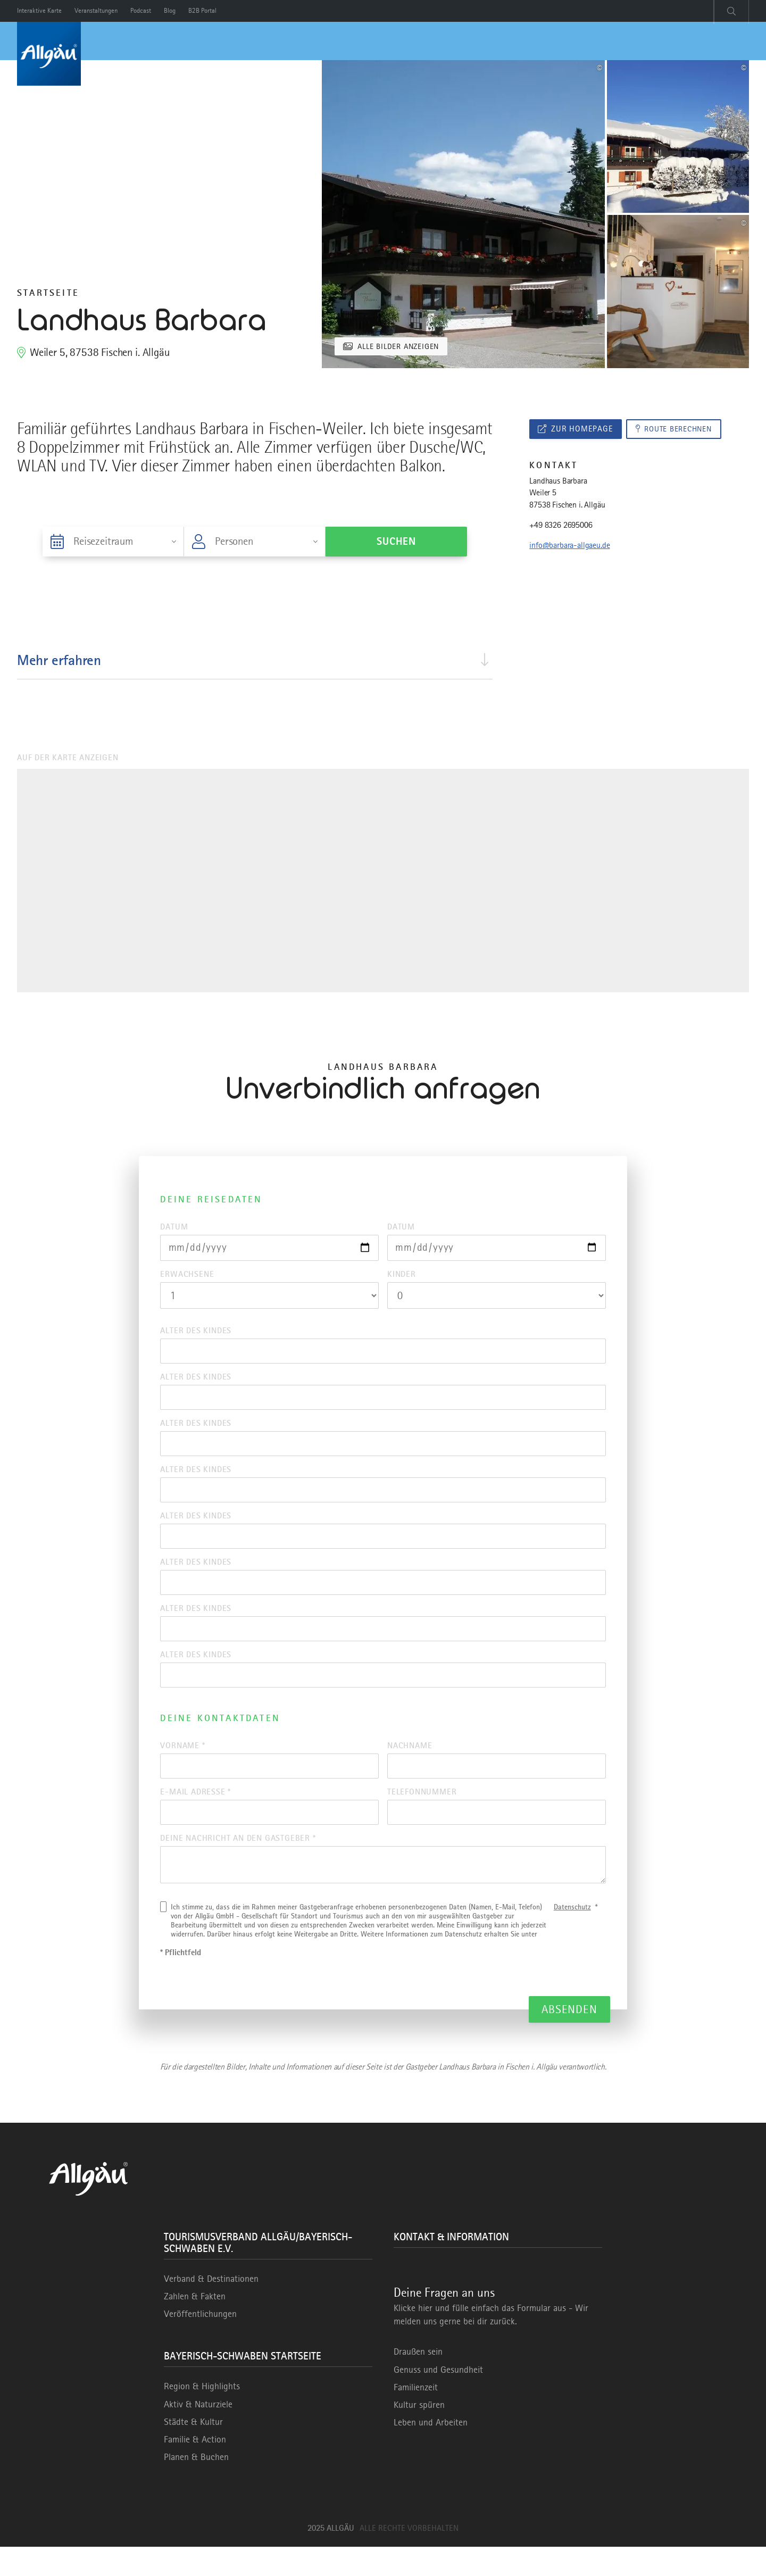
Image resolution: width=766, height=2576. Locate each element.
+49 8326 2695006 (560, 526)
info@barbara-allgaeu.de (569, 547)
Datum (174, 1227)
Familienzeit (416, 2416)
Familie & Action (195, 2468)
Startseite (48, 292)
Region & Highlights (202, 2415)
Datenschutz (572, 1936)
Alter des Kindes (195, 1333)
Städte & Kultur (193, 2451)
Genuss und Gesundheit (438, 2399)
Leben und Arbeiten (431, 2451)
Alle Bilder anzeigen (402, 346)
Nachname (409, 1767)
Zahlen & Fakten (195, 2325)
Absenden (569, 2038)
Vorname (182, 1767)
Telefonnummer (421, 1815)
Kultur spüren (419, 2434)
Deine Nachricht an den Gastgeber (237, 1864)
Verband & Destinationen (211, 2308)
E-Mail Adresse (195, 1815)
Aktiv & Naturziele (198, 2433)
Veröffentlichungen (200, 2343)
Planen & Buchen (196, 2486)
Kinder (401, 1276)
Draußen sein (418, 2380)
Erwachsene (187, 1276)
